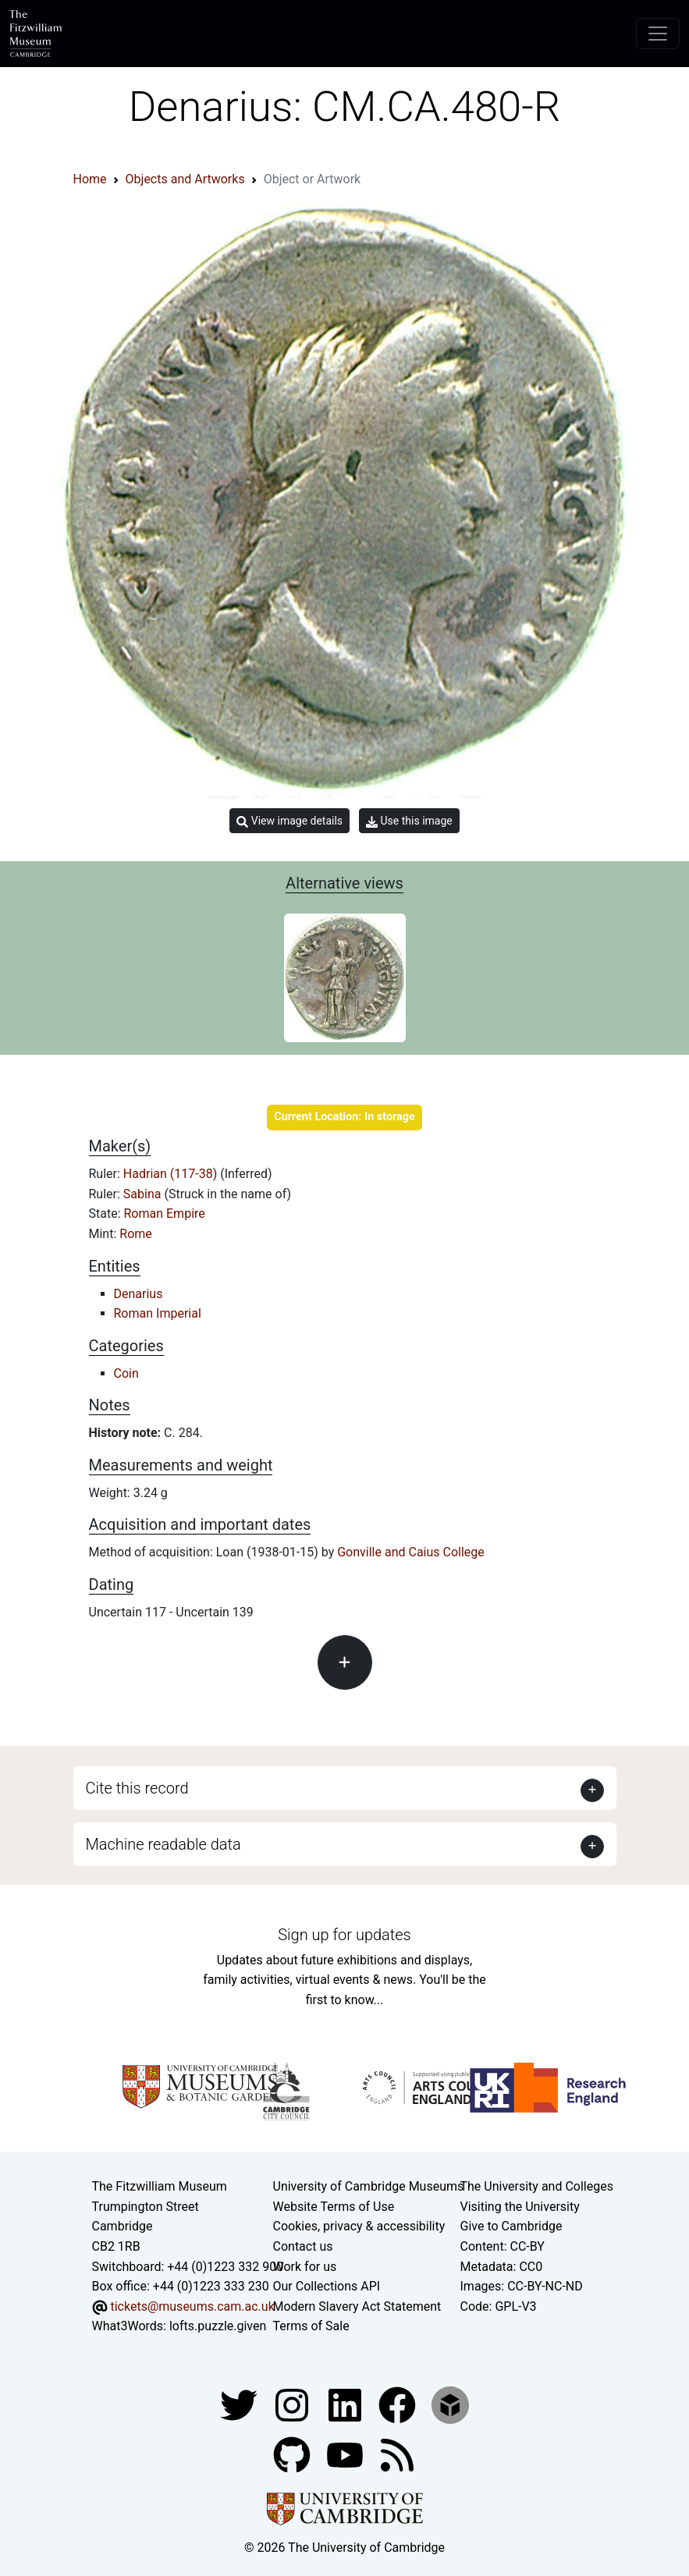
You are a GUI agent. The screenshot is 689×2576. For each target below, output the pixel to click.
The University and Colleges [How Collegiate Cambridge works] (536, 2186)
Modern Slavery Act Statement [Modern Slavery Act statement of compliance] (357, 2306)
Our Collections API (327, 2286)
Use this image (409, 821)
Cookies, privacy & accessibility (359, 2226)
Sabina (144, 1194)
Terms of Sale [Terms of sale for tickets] (311, 2326)
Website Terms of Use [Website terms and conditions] (334, 2206)
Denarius (138, 1293)
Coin (126, 1373)
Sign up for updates (344, 1934)
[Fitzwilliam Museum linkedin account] (398, 2404)
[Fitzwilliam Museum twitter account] (240, 2404)
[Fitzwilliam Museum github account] (293, 2453)
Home (90, 179)
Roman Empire (164, 1213)
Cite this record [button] (137, 1788)
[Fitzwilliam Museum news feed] (397, 2453)
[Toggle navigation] (658, 33)
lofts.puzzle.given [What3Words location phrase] (217, 2326)
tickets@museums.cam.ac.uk (192, 2306)
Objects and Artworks (185, 179)
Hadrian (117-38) (171, 1173)
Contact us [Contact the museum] (303, 2246)
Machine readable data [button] (163, 1844)
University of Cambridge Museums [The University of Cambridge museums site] (368, 2186)
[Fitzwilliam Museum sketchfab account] (450, 2404)
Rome (135, 1233)
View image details (289, 821)
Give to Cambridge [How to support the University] (511, 2226)
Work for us (305, 2266)
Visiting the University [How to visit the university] (520, 2206)
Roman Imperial (157, 1313)
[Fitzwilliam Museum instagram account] (293, 2404)
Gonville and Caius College (411, 1552)
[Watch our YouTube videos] (346, 2453)
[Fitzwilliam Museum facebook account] (346, 2404)
